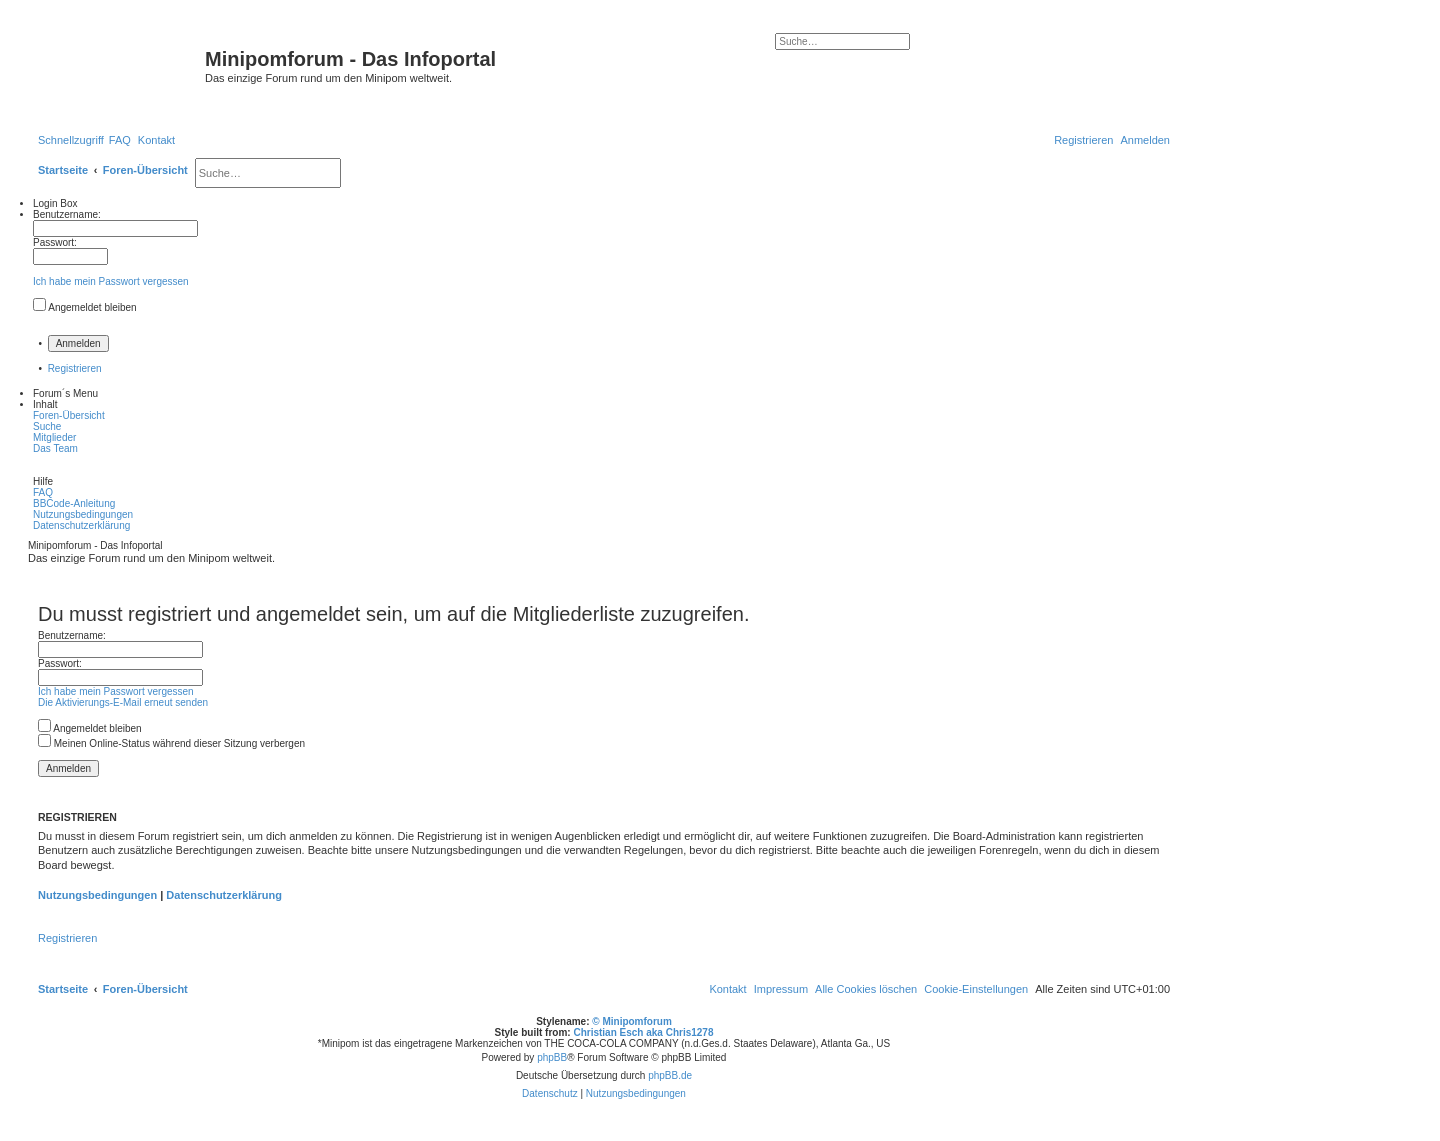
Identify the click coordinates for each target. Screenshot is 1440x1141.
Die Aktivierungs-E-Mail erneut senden (123, 702)
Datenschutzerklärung (224, 895)
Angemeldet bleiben (92, 307)
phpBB (552, 1057)
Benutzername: (72, 635)
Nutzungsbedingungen (97, 895)
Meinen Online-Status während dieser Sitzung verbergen (171, 743)
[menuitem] (120, 140)
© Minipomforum (632, 1021)
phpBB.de (670, 1075)
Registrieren (75, 368)
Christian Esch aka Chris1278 (643, 1032)
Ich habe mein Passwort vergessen (111, 281)
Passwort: (60, 663)
